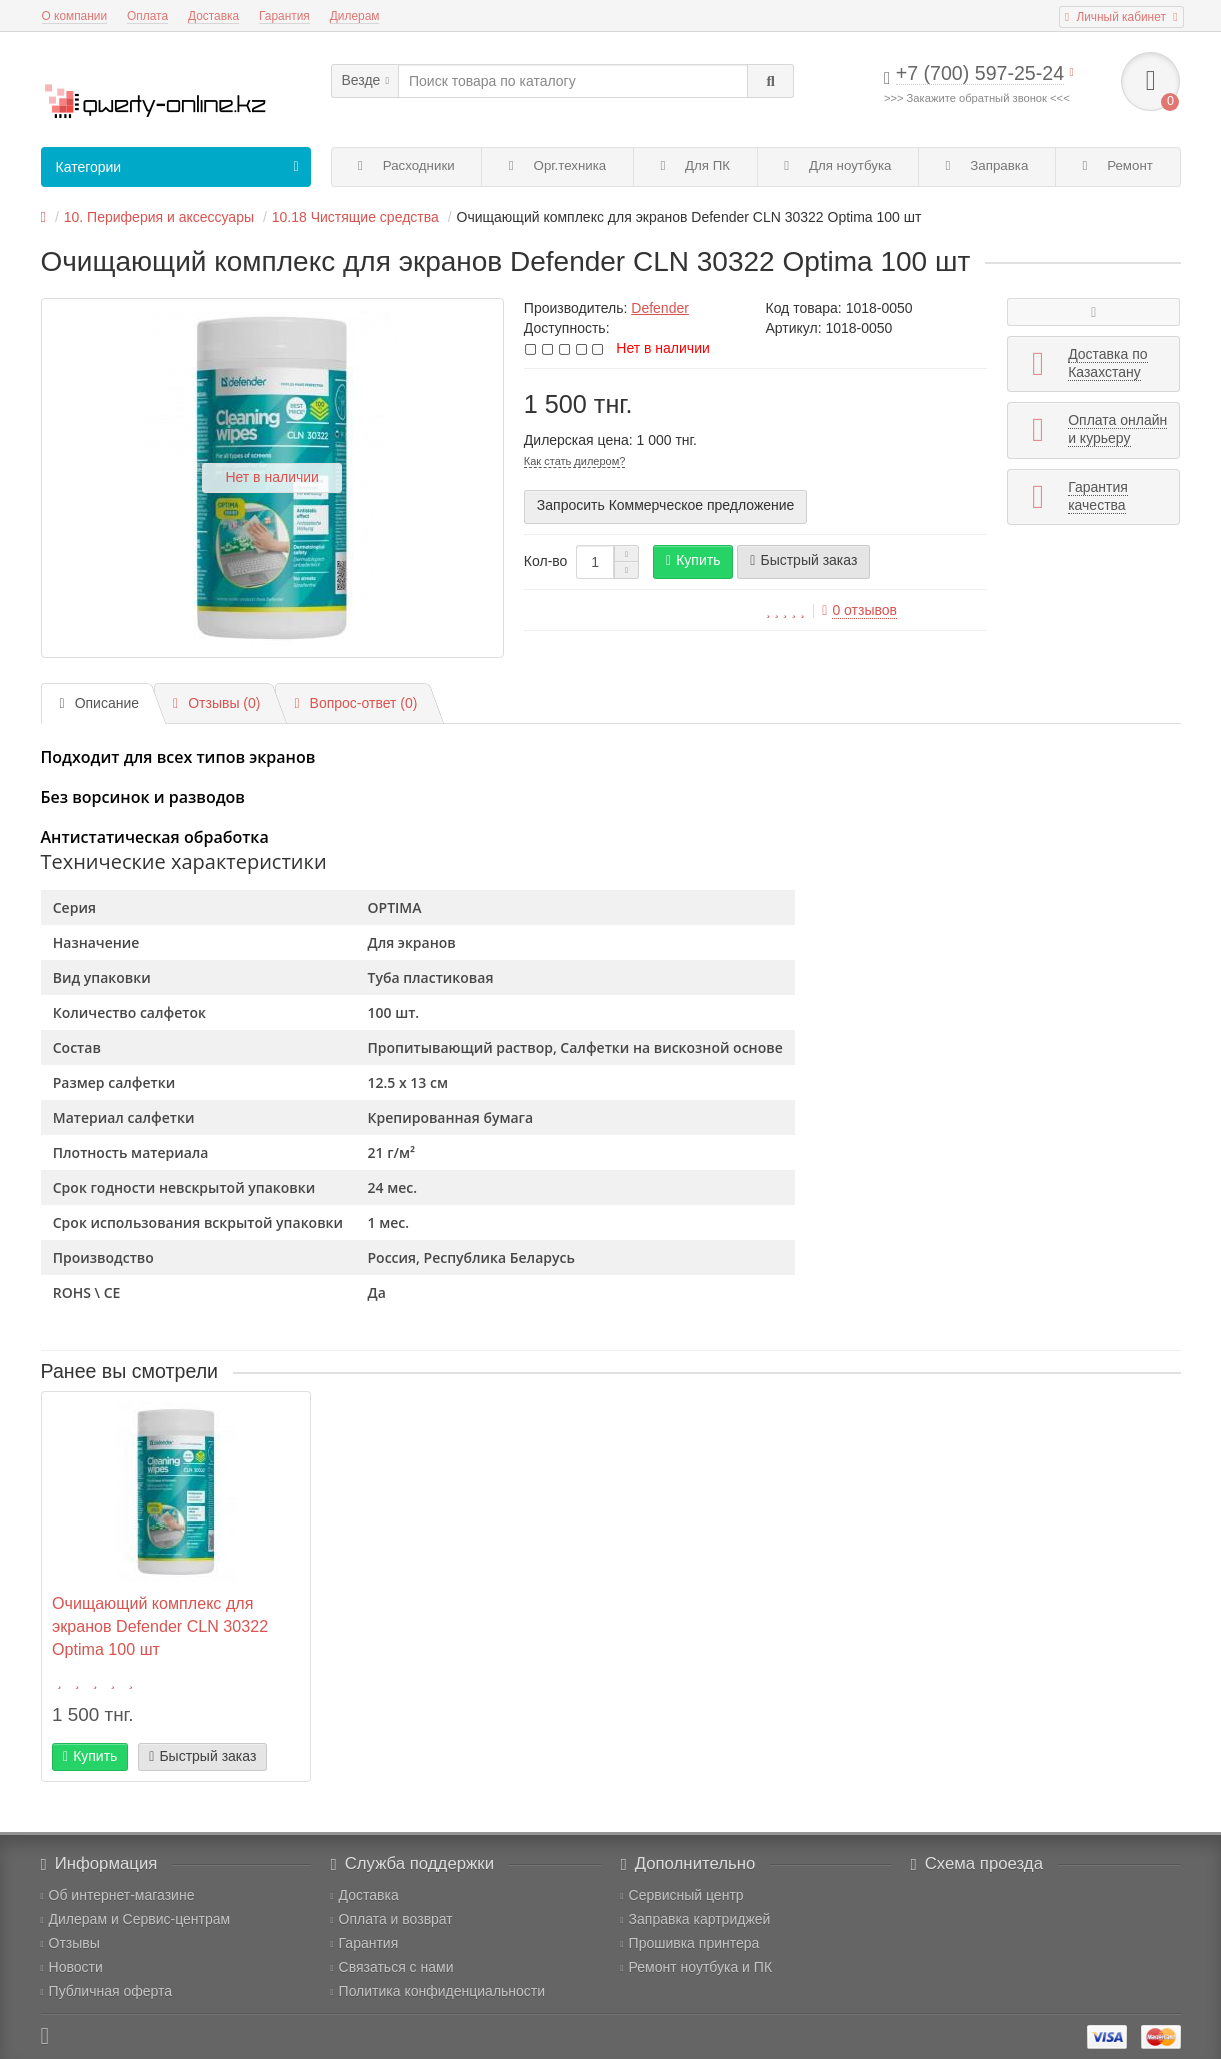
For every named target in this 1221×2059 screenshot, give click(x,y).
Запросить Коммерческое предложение (666, 505)
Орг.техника (557, 165)
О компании (75, 16)
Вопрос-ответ (355, 703)
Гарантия (284, 16)
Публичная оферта (107, 1991)
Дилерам (355, 16)
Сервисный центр (682, 1895)
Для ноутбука (837, 165)
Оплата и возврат (392, 1919)
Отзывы (70, 1943)
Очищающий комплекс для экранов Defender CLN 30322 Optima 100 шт (160, 1626)
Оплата (147, 16)
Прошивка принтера (690, 1943)
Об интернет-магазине (118, 1895)
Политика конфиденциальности (438, 1991)
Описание (100, 703)
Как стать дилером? (575, 461)
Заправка (987, 165)
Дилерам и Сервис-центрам (136, 1919)
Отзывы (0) (216, 703)
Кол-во (546, 561)
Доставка (213, 16)
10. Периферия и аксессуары (159, 217)
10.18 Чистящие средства (355, 217)
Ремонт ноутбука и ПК (697, 1967)
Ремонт (1118, 165)
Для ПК (695, 165)
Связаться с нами (392, 1967)
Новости (72, 1967)
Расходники (406, 165)
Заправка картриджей (696, 1919)
